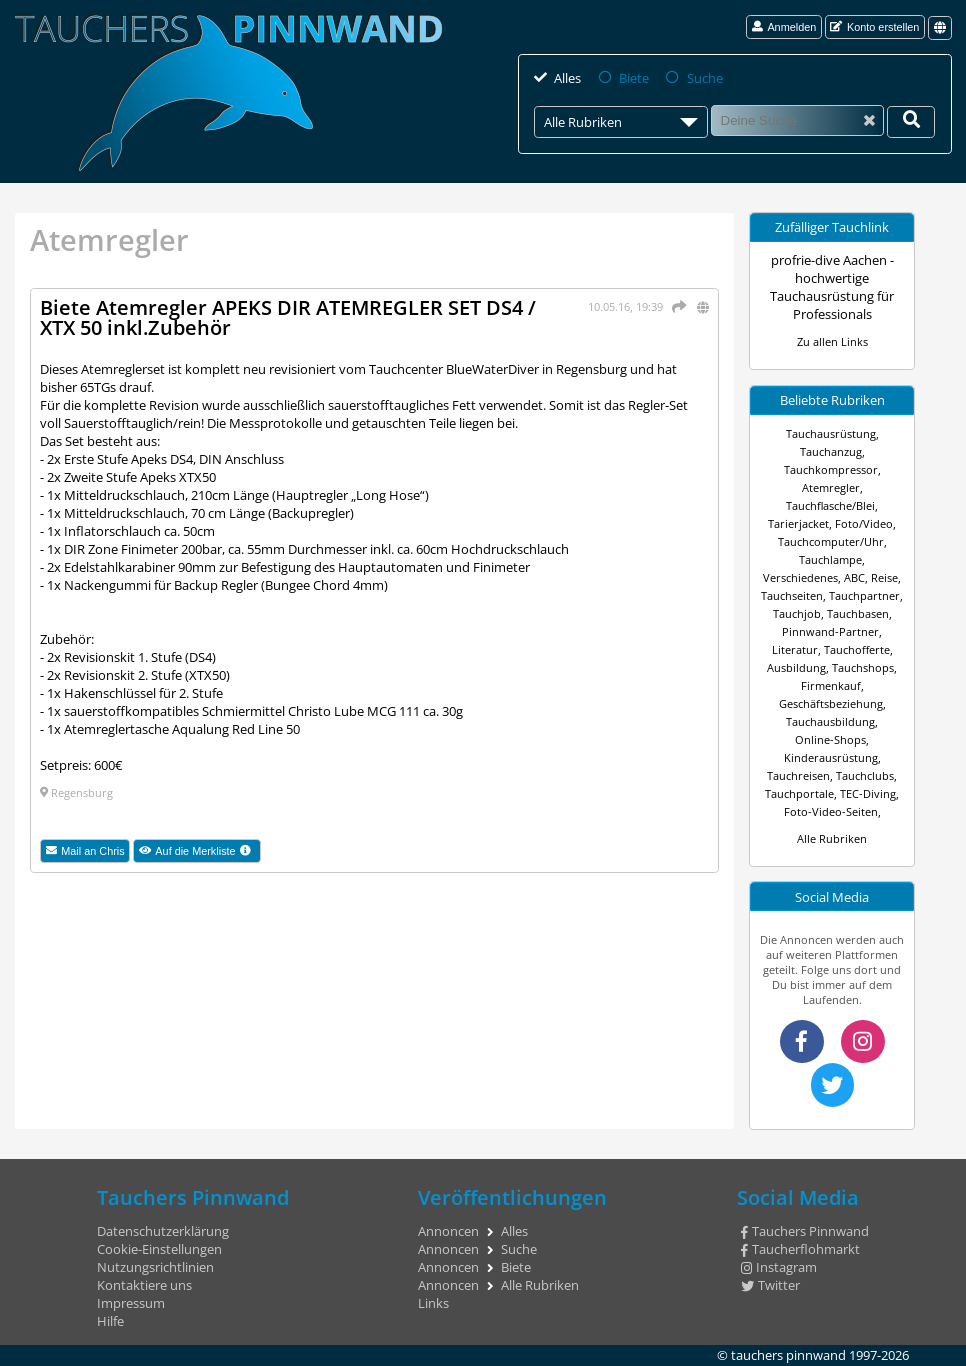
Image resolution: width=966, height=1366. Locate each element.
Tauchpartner (864, 595)
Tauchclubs (865, 775)
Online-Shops (830, 739)
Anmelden (784, 27)
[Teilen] (676, 306)
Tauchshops (863, 667)
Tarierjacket (798, 523)
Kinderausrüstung (831, 757)
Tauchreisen (798, 775)
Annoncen (448, 1231)
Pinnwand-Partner (830, 631)
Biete (634, 78)
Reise (884, 577)
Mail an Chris (85, 851)
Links (433, 1303)
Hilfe (110, 1321)
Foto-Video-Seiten (831, 811)
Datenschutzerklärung (163, 1231)
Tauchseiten (792, 595)
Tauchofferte (857, 649)
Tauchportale (799, 793)
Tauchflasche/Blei (830, 505)
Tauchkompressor (831, 469)
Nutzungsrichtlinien (155, 1267)
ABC (854, 577)
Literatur (795, 649)
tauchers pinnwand (788, 1355)
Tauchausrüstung (831, 433)
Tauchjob (797, 613)
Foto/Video (864, 523)
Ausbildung (796, 667)
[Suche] (798, 121)
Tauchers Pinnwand (805, 1231)
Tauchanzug (831, 451)
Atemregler (831, 487)
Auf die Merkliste (200, 851)
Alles (567, 78)
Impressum (131, 1303)
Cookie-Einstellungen (159, 1249)
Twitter (770, 1285)
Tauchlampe (830, 559)
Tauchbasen (858, 613)
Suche (705, 78)
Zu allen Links (832, 341)
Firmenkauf (831, 685)
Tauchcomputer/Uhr (831, 541)
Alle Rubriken (832, 838)
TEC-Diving (868, 793)
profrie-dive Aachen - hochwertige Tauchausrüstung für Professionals (832, 287)
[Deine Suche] (911, 122)
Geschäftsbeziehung (831, 703)
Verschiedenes (800, 577)
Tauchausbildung (830, 721)
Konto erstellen (874, 27)
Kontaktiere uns (144, 1285)
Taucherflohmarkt (800, 1249)
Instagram (779, 1267)
